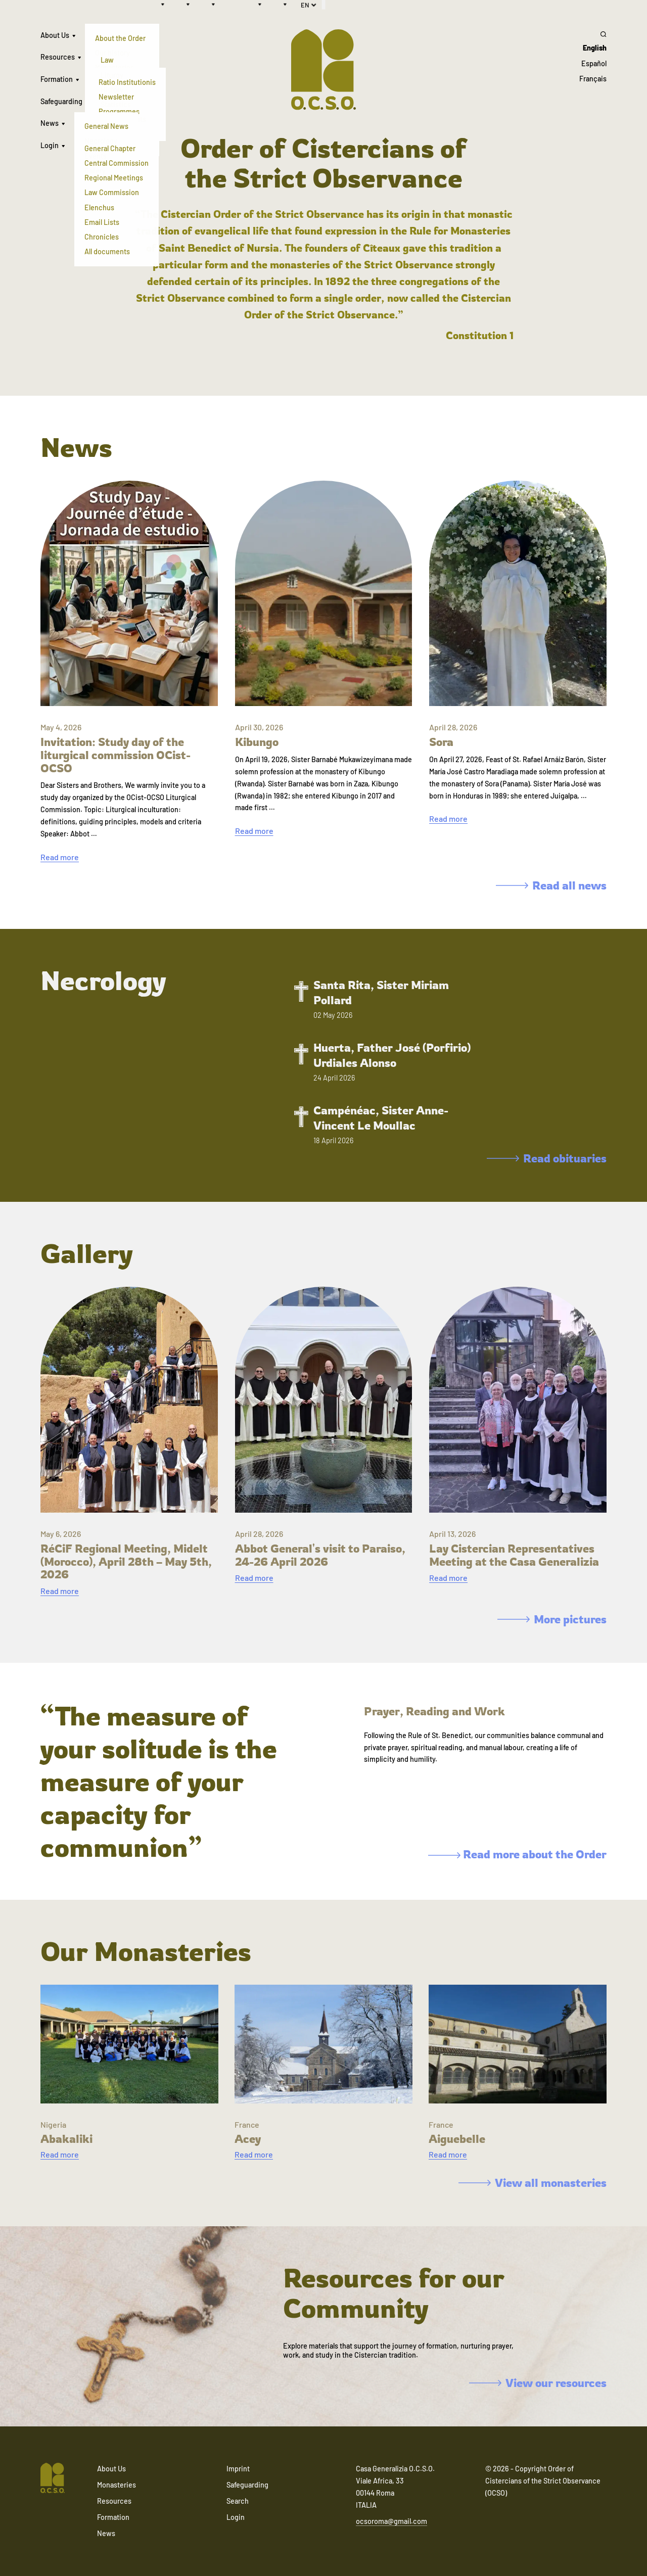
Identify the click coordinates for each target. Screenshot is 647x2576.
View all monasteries (532, 2182)
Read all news (551, 885)
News (49, 123)
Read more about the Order (517, 1854)
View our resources (538, 2383)
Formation (56, 79)
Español (594, 63)
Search (237, 2501)
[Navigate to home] (52, 2479)
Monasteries (116, 2484)
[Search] (593, 34)
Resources (57, 57)
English (595, 47)
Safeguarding (61, 101)
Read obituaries (547, 1158)
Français (593, 78)
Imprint (238, 2468)
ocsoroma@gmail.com (391, 2521)
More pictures (552, 1619)
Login (49, 145)
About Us (54, 35)
